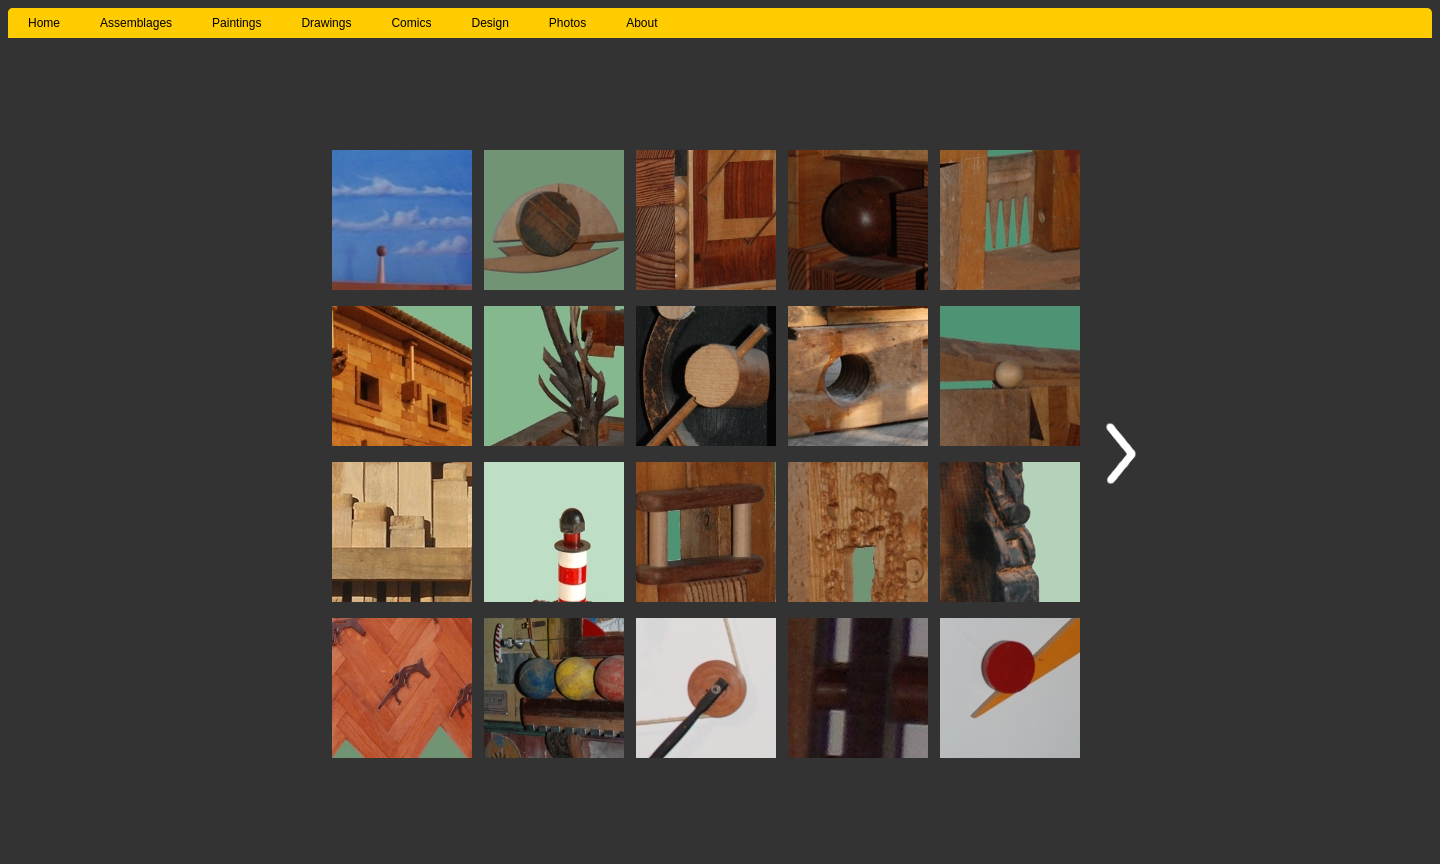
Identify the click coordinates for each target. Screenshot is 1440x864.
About (641, 23)
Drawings (326, 23)
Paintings (236, 23)
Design (489, 23)
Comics (411, 23)
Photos (567, 23)
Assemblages (136, 23)
